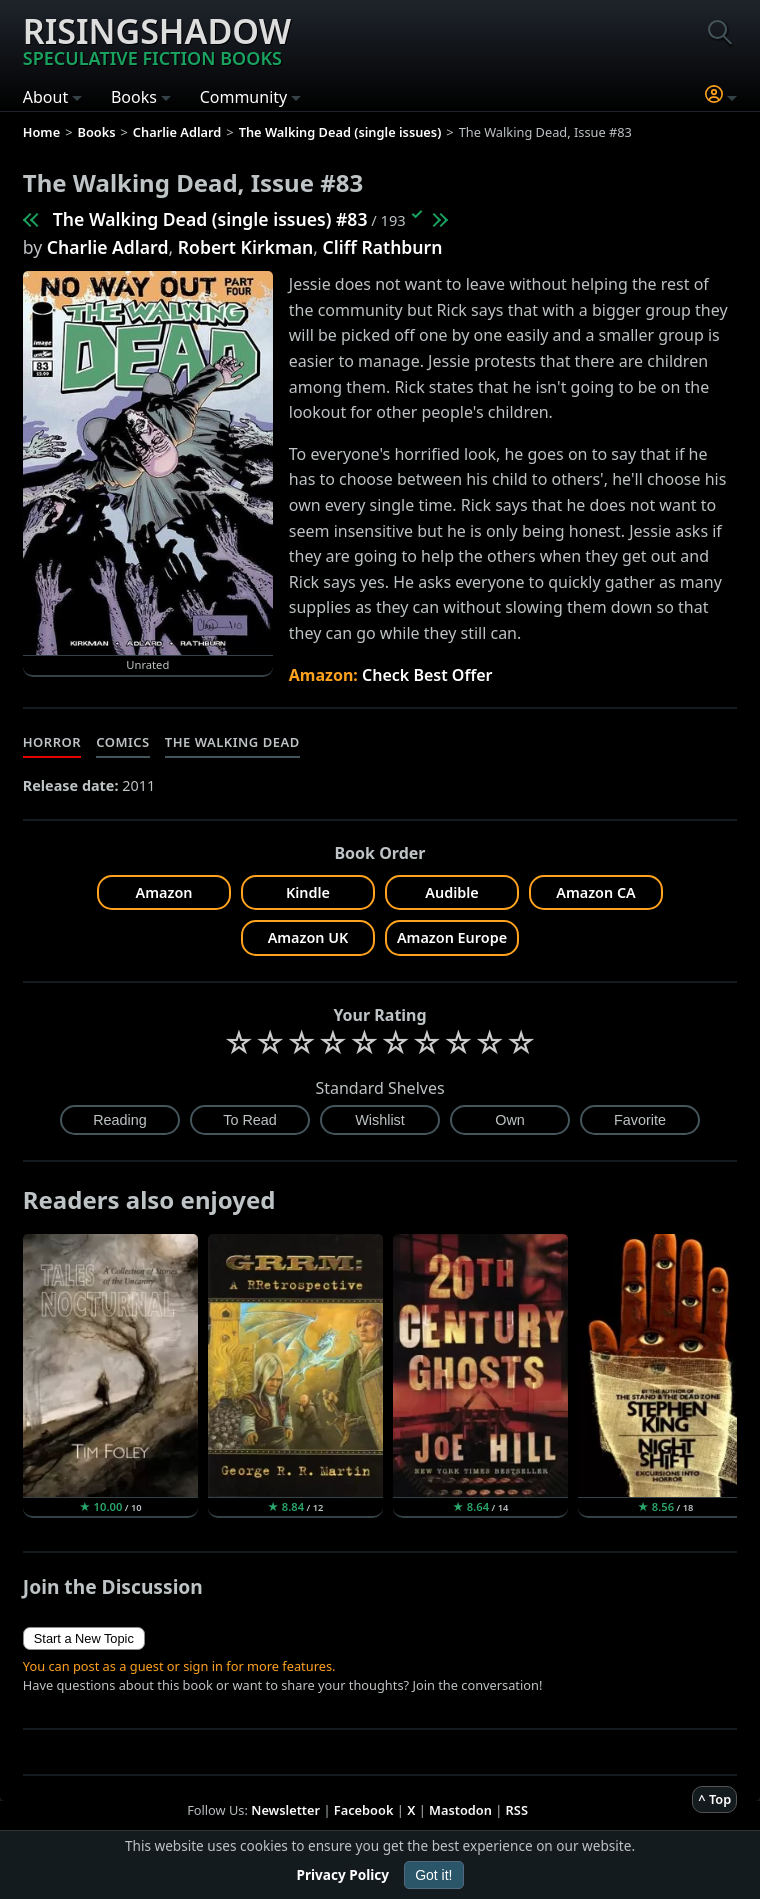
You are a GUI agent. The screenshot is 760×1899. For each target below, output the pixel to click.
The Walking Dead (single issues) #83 (210, 219)
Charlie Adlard (108, 247)
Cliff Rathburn (383, 247)
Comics (123, 742)
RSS (517, 1810)
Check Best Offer (427, 675)
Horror (52, 742)
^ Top (714, 1799)
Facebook (364, 1810)
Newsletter (285, 1810)
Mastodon (460, 1810)
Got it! (433, 1875)
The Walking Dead (232, 742)
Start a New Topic (84, 1638)
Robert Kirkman (246, 247)
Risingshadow (157, 39)
